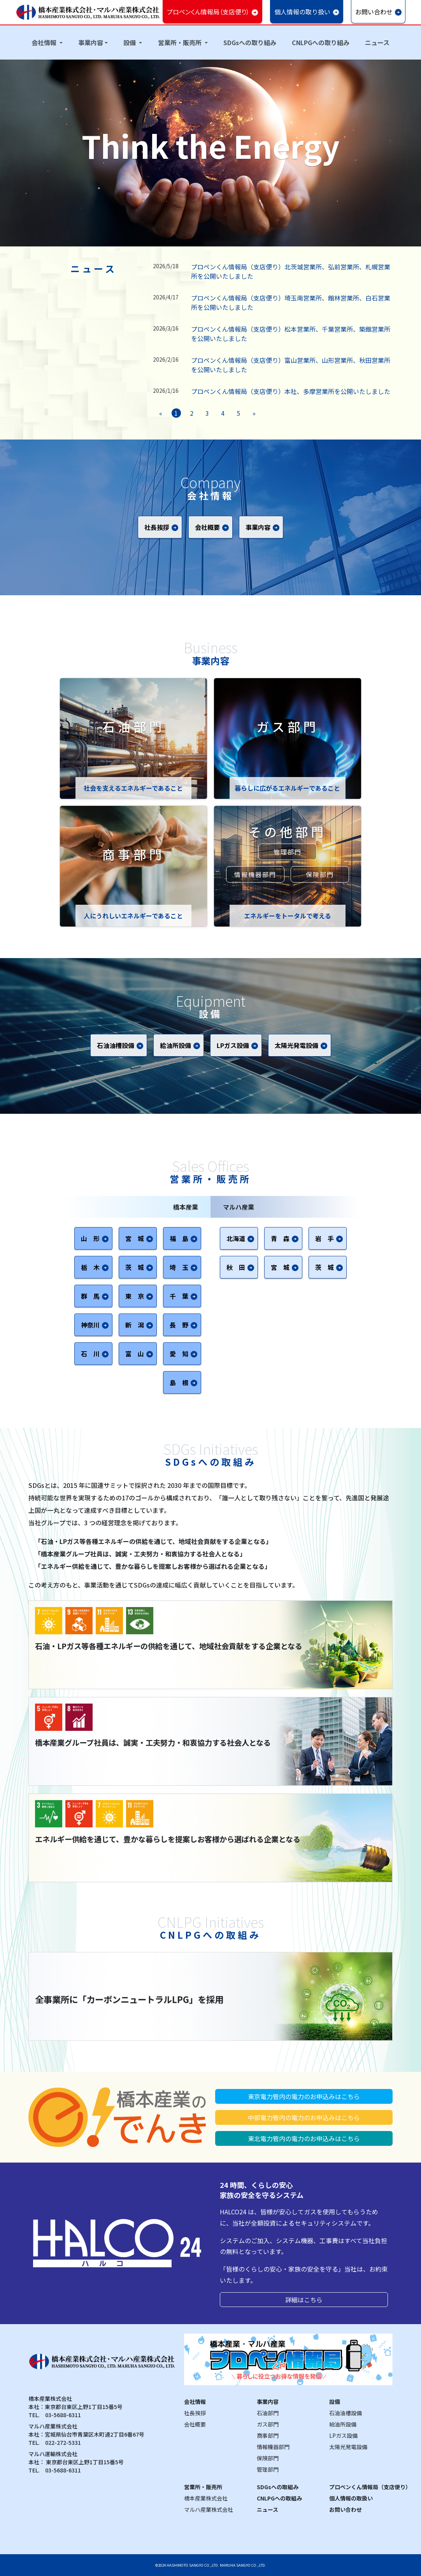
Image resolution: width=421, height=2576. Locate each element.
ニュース (377, 42)
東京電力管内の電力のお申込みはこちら (304, 2096)
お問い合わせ (345, 2509)
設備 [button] (130, 42)
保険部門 (320, 874)
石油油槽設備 (345, 2413)
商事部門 (268, 2435)
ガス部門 (268, 2424)
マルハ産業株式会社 (208, 2509)
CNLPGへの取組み (279, 2498)
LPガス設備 (343, 2435)
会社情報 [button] (45, 42)
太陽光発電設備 (348, 2447)
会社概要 (195, 2424)
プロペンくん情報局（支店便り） (370, 2487)
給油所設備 (342, 2424)
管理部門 (288, 851)
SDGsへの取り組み (249, 42)
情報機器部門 (255, 874)
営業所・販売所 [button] (180, 42)
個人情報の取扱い (351, 2498)
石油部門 (268, 2413)
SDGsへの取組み (277, 2487)
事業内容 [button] (90, 42)
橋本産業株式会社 (206, 2498)
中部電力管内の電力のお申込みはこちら (304, 2117)
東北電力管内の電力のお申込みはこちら (304, 2138)
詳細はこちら (304, 2299)
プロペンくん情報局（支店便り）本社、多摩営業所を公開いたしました (290, 391)
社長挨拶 (195, 2413)
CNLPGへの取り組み (320, 42)
